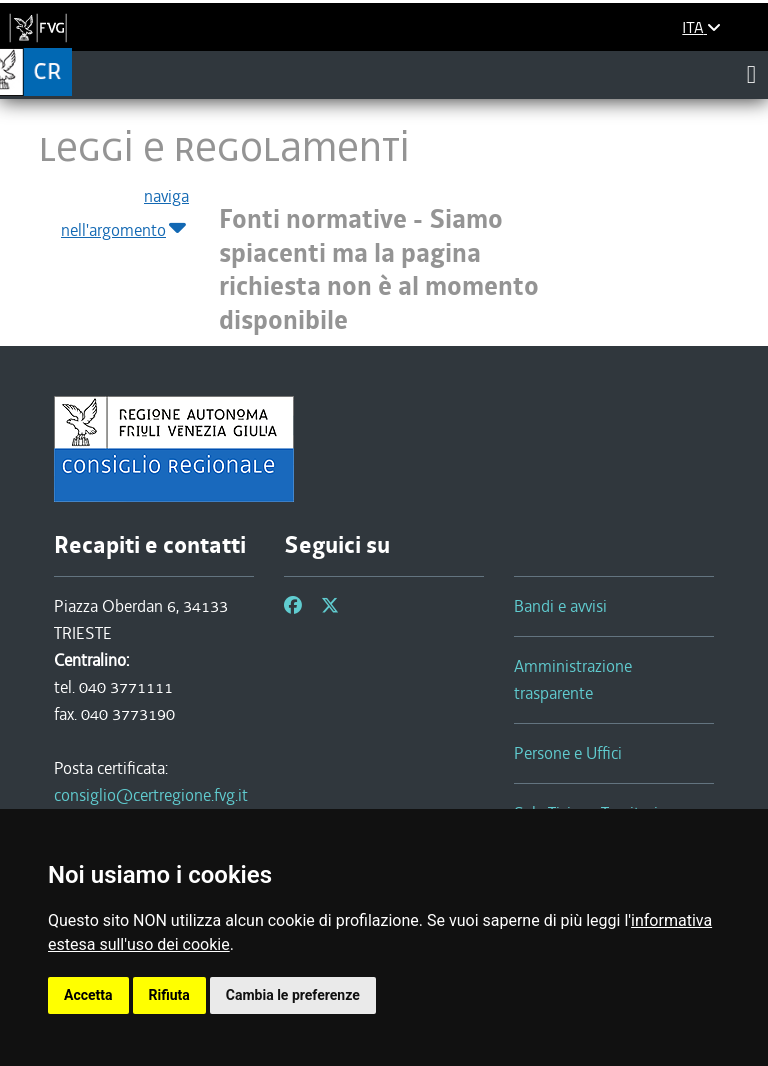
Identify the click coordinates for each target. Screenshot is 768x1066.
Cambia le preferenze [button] (293, 995)
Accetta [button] (88, 995)
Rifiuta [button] (169, 995)
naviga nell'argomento (125, 214)
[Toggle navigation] (751, 74)
